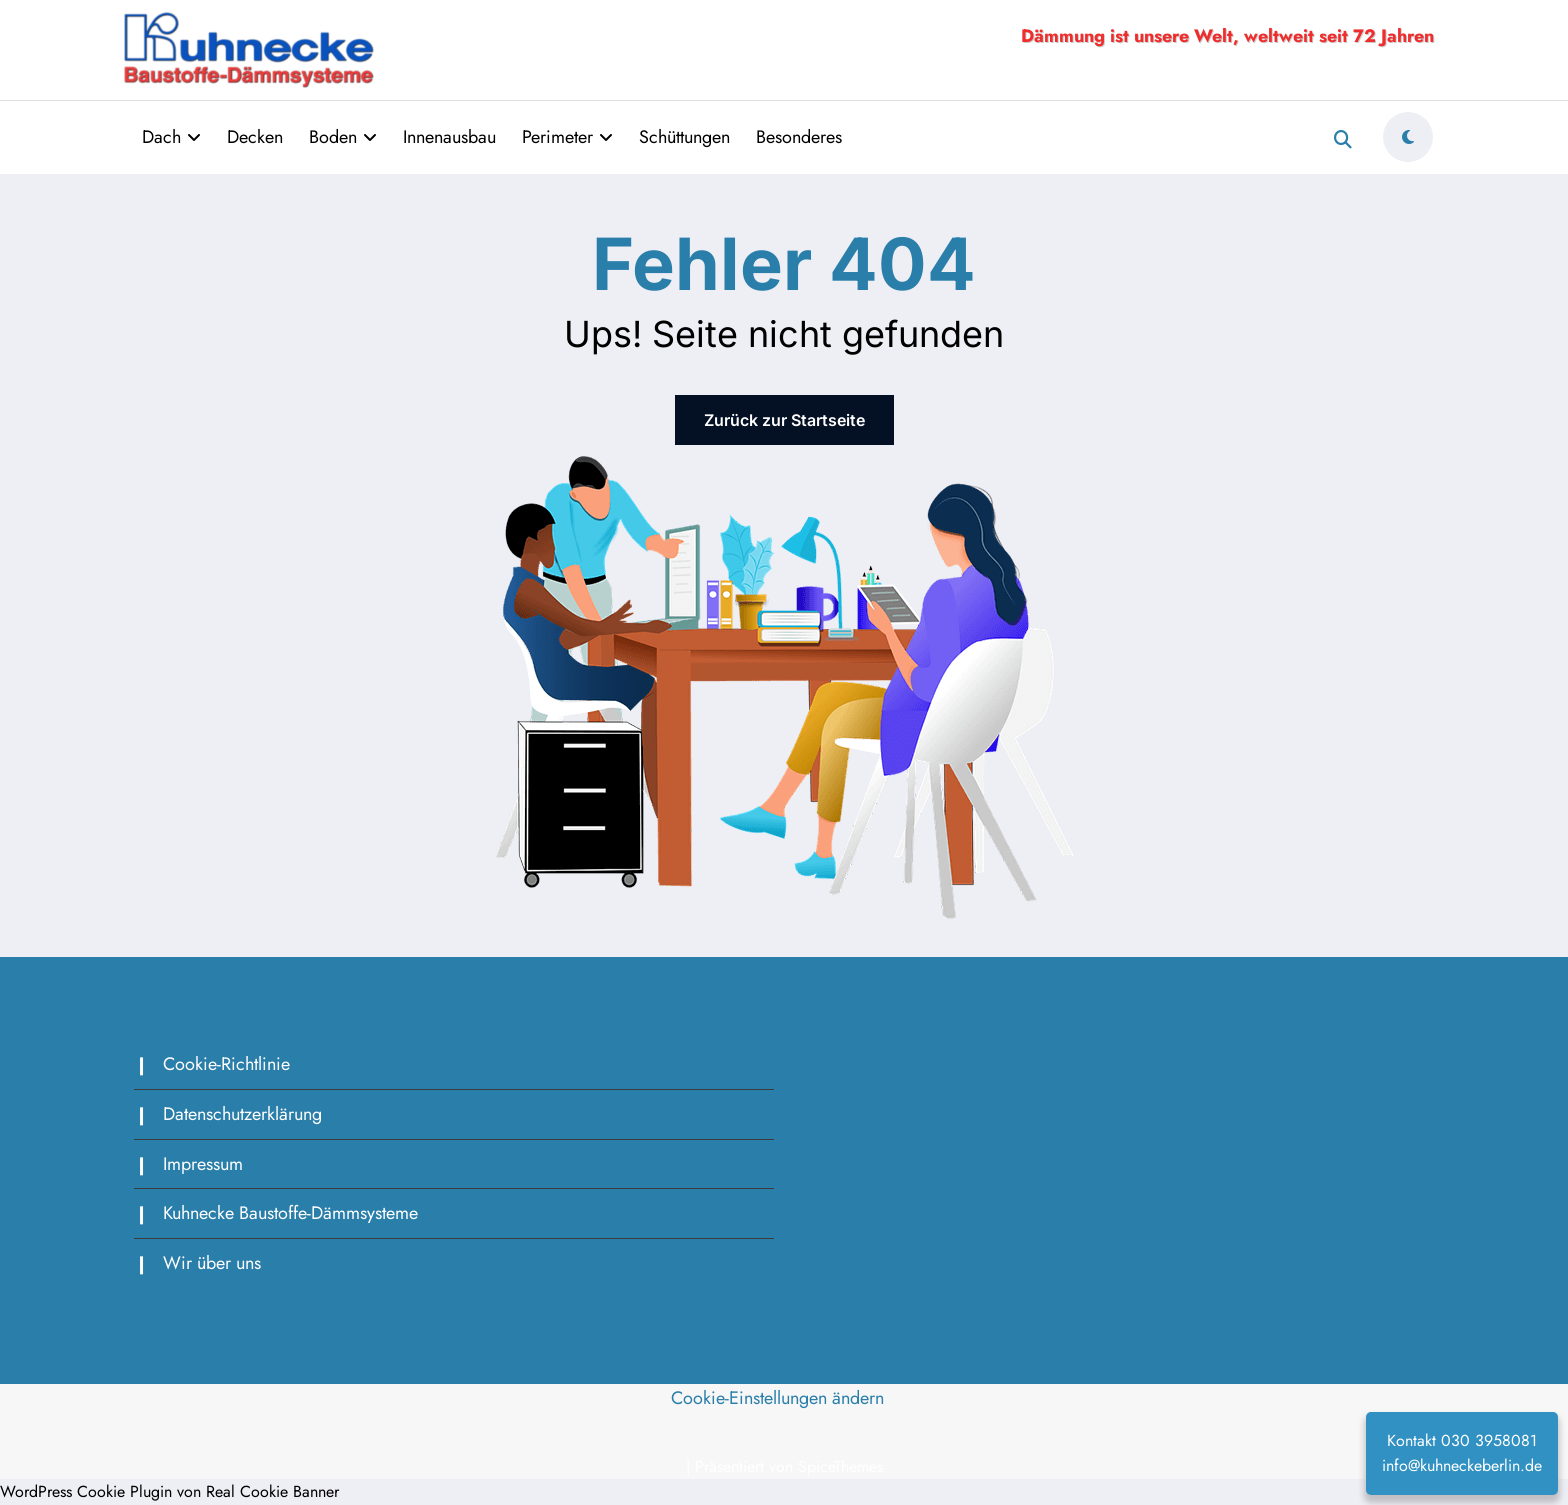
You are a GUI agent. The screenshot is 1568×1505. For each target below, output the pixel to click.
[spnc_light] (1408, 137)
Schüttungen (684, 137)
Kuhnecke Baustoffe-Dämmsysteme (290, 1213)
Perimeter (567, 137)
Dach (171, 137)
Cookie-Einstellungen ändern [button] (777, 1398)
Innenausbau (449, 137)
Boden (343, 137)
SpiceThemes (840, 1466)
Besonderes (799, 137)
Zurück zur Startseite (784, 420)
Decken (255, 137)
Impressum (203, 1164)
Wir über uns (212, 1263)
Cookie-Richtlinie (226, 1064)
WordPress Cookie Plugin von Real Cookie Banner (169, 1491)
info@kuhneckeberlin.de (1462, 1465)
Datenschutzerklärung (242, 1114)
